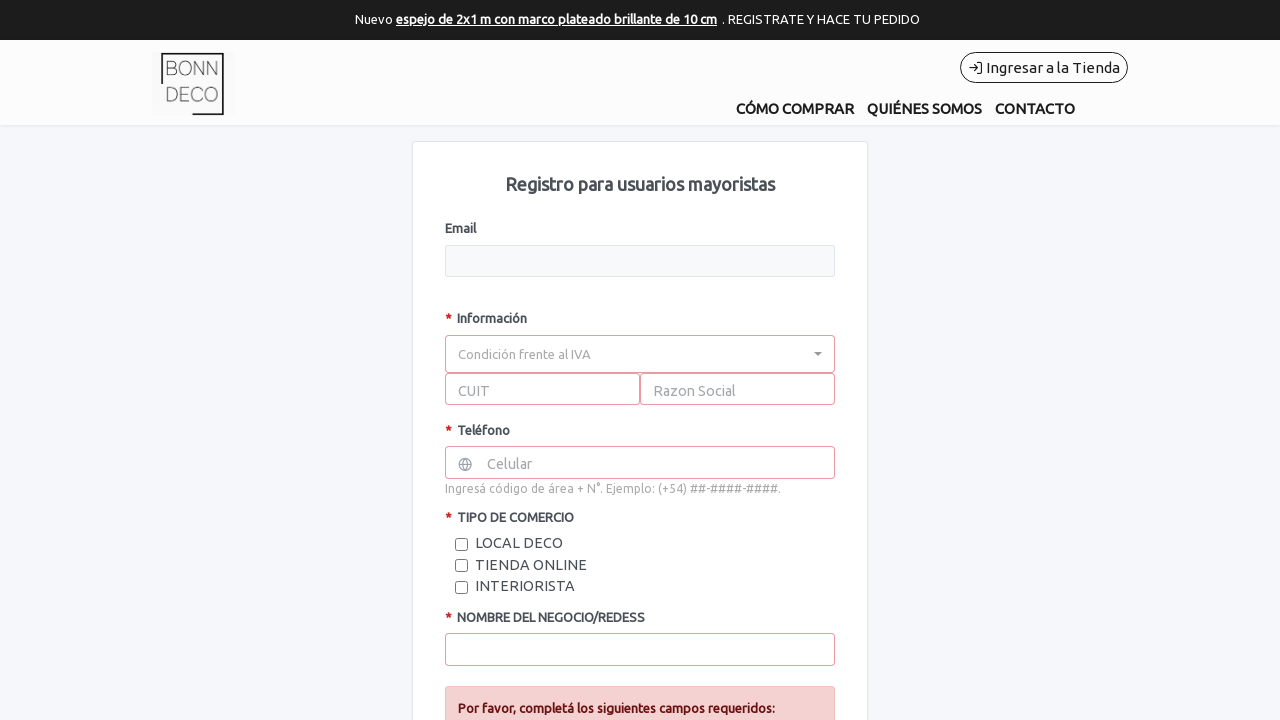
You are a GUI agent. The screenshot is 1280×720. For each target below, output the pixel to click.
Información (486, 318)
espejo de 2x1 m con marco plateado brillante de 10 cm (556, 19)
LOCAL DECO (519, 543)
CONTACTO (1035, 108)
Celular (509, 464)
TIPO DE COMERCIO (509, 517)
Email (460, 228)
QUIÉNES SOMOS (924, 108)
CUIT (474, 391)
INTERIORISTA (525, 586)
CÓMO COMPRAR (795, 108)
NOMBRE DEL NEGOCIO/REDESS (545, 617)
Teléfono (477, 430)
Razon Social (694, 391)
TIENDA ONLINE (531, 565)
